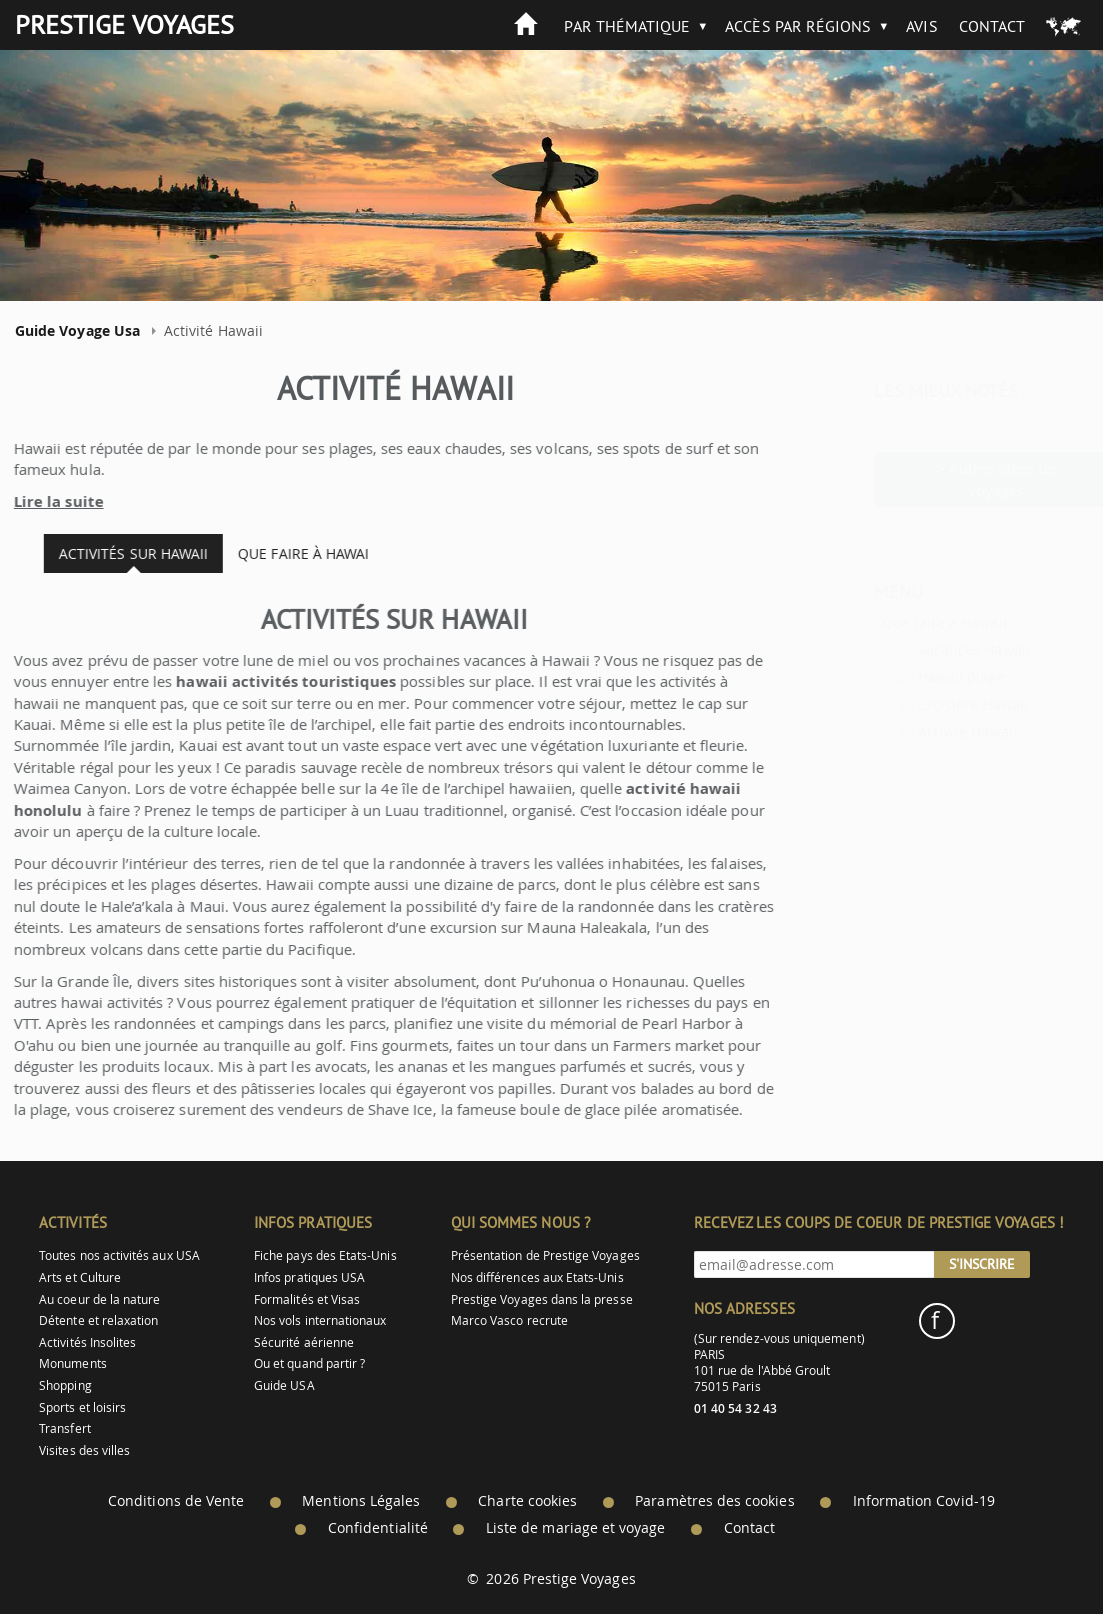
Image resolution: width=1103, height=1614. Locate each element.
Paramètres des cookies (714, 1501)
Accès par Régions (798, 26)
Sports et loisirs (82, 1407)
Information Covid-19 (924, 1501)
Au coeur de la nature (99, 1299)
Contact (992, 26)
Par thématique (627, 26)
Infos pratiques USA (309, 1277)
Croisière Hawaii (924, 704)
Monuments (73, 1363)
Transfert (65, 1428)
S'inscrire (982, 1264)
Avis (921, 26)
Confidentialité (378, 1528)
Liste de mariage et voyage (576, 1528)
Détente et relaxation (98, 1320)
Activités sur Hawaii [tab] (120, 553)
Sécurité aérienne (304, 1342)
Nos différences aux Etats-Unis (537, 1277)
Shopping (65, 1385)
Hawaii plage (912, 676)
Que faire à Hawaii (895, 622)
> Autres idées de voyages (947, 478)
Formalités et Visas (307, 1299)
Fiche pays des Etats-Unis (325, 1255)
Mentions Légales (361, 1501)
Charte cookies (527, 1501)
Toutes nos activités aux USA (119, 1255)
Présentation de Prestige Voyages (545, 1255)
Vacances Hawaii (925, 649)
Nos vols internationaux (320, 1320)
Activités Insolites (87, 1342)
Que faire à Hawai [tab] (291, 553)
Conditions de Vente (176, 1501)
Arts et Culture (80, 1277)
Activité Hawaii (918, 731)
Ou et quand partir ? (309, 1363)
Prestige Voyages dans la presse (542, 1299)
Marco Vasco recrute (509, 1320)
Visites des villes (84, 1450)
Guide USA (284, 1385)
